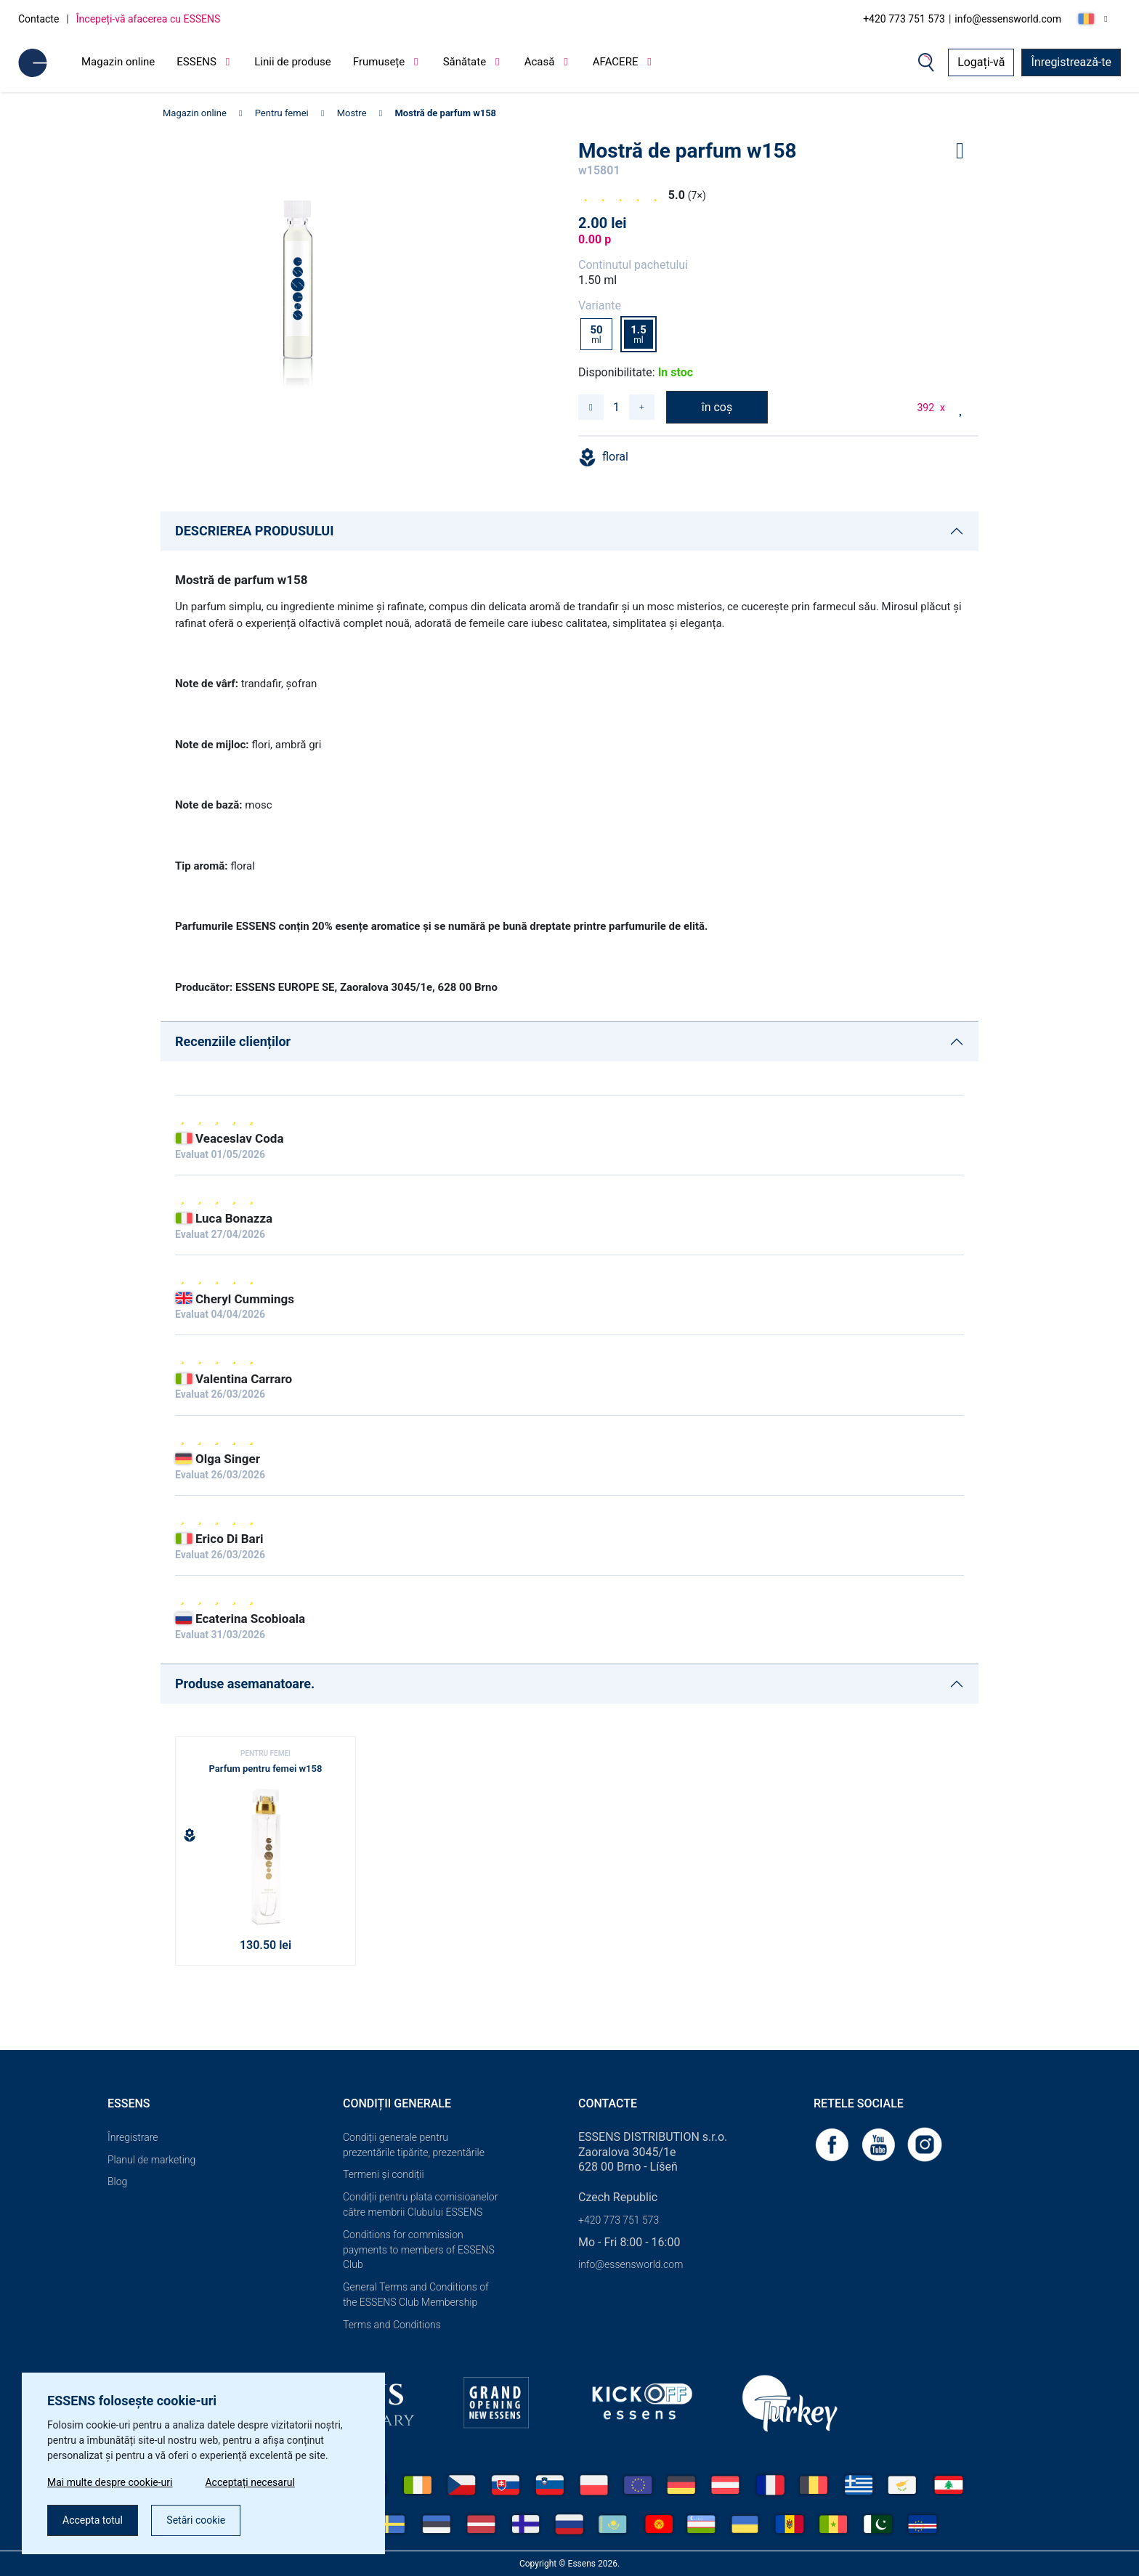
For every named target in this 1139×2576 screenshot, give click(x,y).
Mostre (352, 113)
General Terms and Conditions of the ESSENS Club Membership (416, 2294)
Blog (117, 2181)
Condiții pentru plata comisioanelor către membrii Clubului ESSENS (420, 2204)
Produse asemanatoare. (245, 1683)
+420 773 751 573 (904, 19)
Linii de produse (292, 61)
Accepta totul (92, 2520)
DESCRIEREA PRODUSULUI (254, 530)
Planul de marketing (151, 2160)
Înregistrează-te (1071, 62)
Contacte (38, 19)
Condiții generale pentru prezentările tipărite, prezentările (414, 2144)
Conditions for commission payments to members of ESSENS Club (419, 2250)
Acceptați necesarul (249, 2482)
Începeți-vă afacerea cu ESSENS (148, 19)
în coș (717, 407)
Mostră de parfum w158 (445, 113)
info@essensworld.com (1007, 19)
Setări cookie (195, 2520)
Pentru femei (282, 113)
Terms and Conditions (392, 2324)
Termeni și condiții (383, 2174)
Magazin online (118, 61)
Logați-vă (981, 62)
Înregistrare (133, 2137)
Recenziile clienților (233, 1041)
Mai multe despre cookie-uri (109, 2482)
